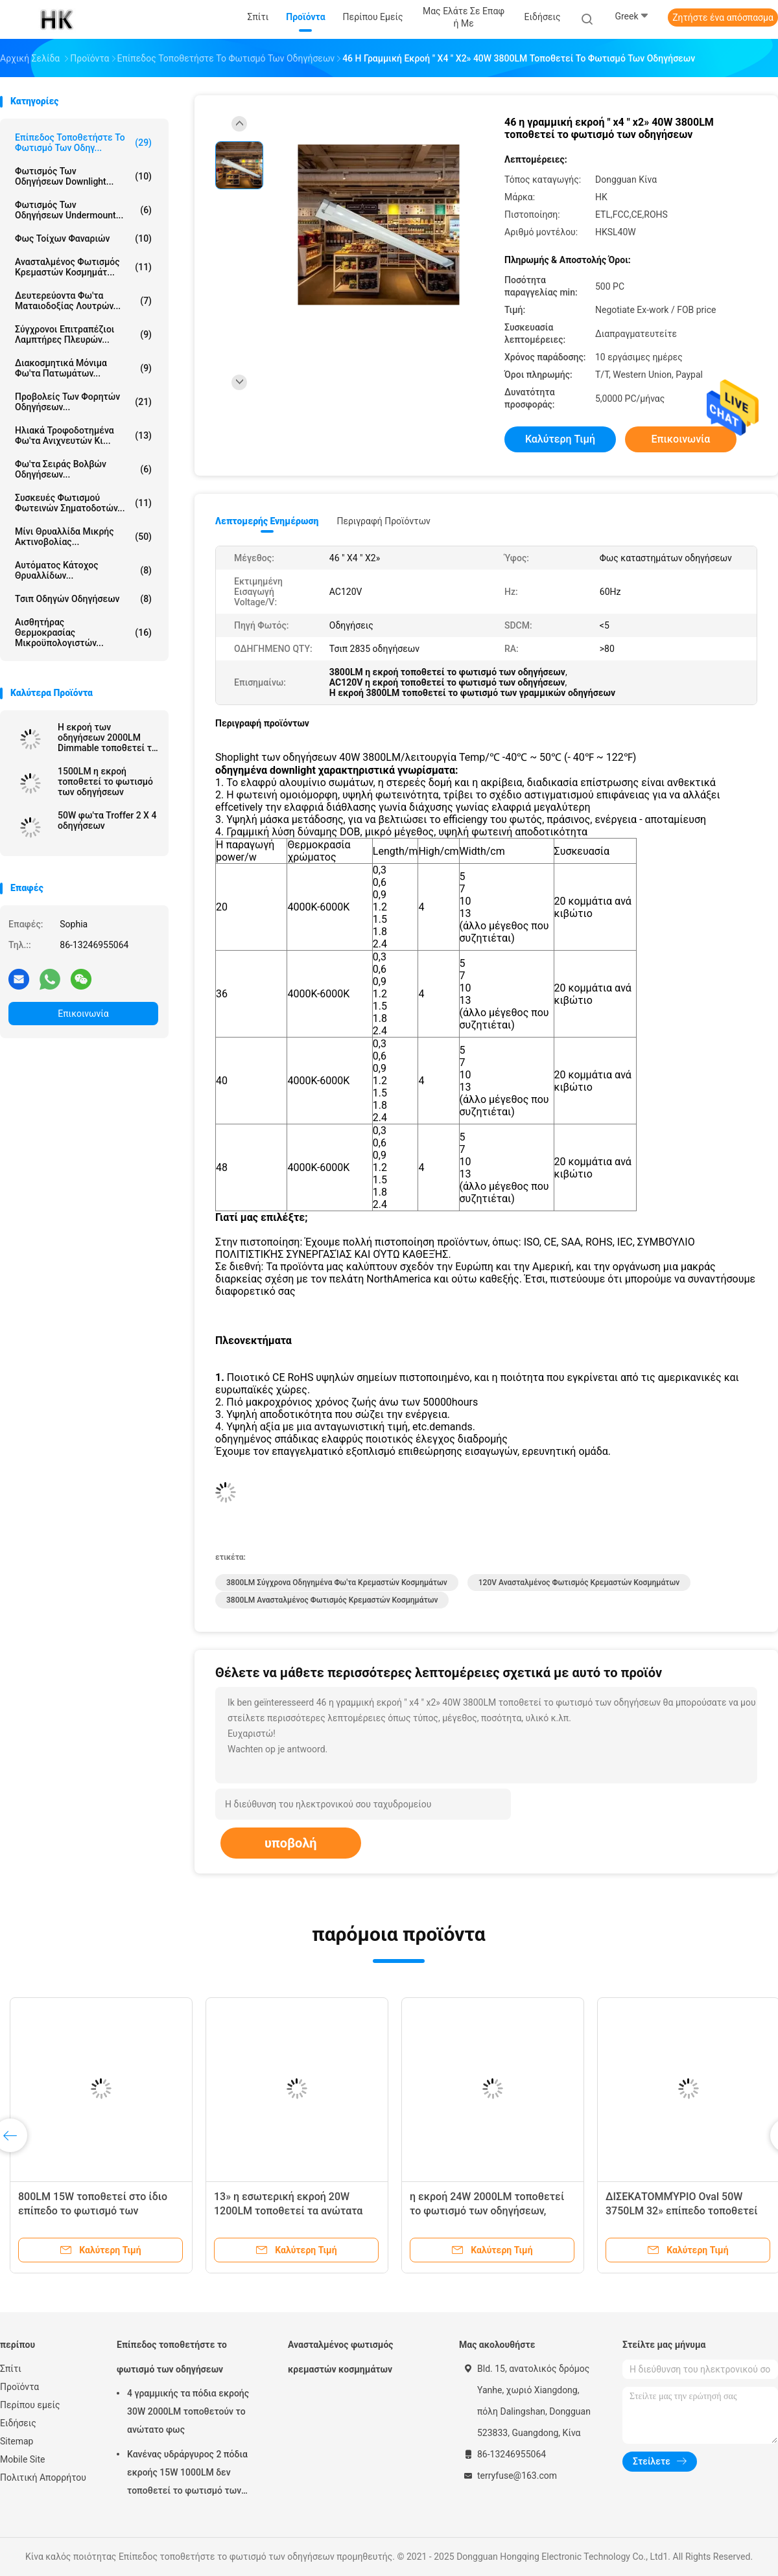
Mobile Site (22, 2459)
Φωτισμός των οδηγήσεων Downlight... (83, 176)
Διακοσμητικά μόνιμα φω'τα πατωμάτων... (83, 368)
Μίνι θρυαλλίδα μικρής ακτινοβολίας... (83, 536)
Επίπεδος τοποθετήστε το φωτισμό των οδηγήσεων (172, 2356)
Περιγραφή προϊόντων (383, 521)
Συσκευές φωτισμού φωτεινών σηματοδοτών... (83, 503)
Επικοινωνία (83, 1013)
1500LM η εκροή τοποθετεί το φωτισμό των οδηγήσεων (105, 781)
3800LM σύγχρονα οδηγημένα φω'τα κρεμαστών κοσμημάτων (336, 1582)
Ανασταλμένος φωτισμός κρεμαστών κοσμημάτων (341, 2356)
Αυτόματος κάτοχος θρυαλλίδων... (83, 570)
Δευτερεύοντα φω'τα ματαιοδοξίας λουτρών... (83, 300)
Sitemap (16, 2441)
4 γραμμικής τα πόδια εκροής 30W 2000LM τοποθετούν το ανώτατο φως (188, 2411)
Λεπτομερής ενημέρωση (266, 521)
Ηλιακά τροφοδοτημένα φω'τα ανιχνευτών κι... (83, 435)
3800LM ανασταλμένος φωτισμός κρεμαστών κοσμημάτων (332, 1600)
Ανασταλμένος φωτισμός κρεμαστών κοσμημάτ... (83, 267)
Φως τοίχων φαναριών (83, 238)
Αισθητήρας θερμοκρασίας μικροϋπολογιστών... (83, 632)
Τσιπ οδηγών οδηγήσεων (83, 598)
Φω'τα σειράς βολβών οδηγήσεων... (83, 469)
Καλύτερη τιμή (560, 439)
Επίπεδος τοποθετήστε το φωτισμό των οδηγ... (83, 142)
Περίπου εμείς (30, 2405)
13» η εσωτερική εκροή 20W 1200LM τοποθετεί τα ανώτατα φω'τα (288, 2210)
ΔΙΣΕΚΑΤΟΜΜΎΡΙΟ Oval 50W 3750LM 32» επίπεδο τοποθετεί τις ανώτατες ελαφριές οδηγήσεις (687, 2210)
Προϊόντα (19, 2387)
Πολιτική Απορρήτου (43, 2477)
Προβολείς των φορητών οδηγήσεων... (83, 401)
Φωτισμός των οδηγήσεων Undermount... (83, 210)
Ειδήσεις (18, 2423)
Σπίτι (10, 2368)
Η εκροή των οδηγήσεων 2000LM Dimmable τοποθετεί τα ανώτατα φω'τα (107, 737)
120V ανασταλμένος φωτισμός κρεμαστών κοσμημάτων (578, 1582)
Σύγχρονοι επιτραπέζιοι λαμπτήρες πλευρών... (83, 334)
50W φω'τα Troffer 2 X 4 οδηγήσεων (107, 820)
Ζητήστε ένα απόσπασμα (722, 17)
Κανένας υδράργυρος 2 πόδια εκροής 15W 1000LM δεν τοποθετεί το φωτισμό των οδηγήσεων (187, 2474)
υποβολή (291, 1843)
